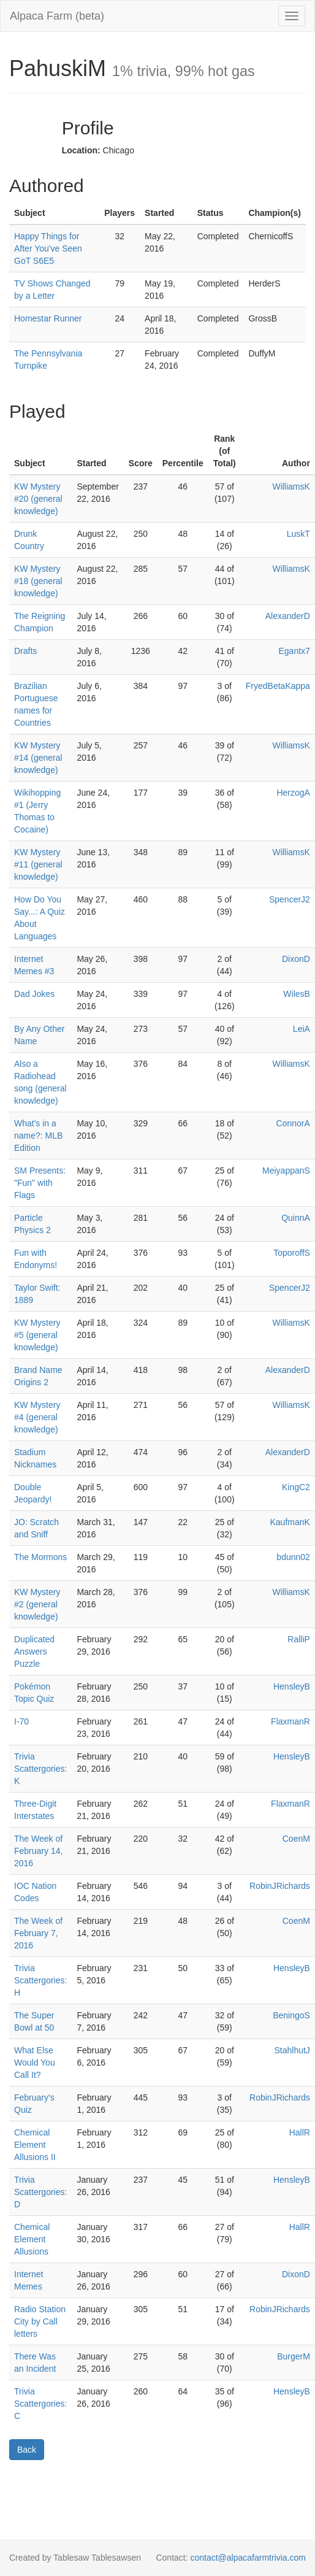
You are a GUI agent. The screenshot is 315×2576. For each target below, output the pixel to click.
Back (26, 2450)
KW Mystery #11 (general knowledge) (38, 864)
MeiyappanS (286, 1170)
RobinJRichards (279, 1886)
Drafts (25, 651)
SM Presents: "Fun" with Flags (40, 1183)
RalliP (298, 1639)
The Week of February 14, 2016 (38, 1851)
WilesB (296, 994)
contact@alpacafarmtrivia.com (248, 2558)
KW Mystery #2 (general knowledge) (37, 1604)
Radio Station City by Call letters (40, 2321)
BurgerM (293, 2356)
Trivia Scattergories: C (40, 2403)
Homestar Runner (48, 318)
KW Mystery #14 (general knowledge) (38, 757)
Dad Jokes (34, 994)
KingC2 (296, 1487)
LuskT (298, 534)
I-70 (21, 1721)
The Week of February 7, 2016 (38, 1933)
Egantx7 (294, 651)
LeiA (301, 1029)
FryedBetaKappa (278, 686)
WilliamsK (290, 486)
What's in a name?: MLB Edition (38, 1135)
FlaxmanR (290, 1721)
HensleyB (291, 1686)
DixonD (296, 959)
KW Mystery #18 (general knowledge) (38, 581)
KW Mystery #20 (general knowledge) (38, 499)
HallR (299, 2132)
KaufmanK (290, 1522)
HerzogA (292, 793)
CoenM (296, 1839)
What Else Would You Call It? (34, 2062)
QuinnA (295, 1218)
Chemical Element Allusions (32, 2239)
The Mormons (40, 1557)
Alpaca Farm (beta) (57, 16)
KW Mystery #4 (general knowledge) (37, 1417)
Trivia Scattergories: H (40, 1980)
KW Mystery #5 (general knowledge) (37, 1335)
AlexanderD (287, 616)
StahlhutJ (292, 2050)
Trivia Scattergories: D (40, 2192)
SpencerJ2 (289, 899)
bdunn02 (293, 1557)
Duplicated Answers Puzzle (34, 1651)
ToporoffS (291, 1253)
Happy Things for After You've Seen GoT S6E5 (48, 248)
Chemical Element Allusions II (35, 2145)
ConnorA (293, 1123)
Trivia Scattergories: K (40, 1768)
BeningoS (291, 2015)
